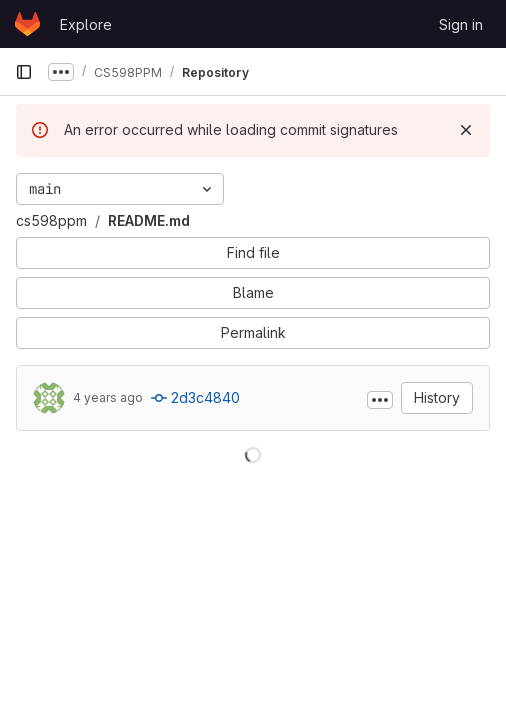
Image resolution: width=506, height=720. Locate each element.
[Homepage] (27, 24)
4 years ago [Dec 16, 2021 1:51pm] (108, 397)
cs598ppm (51, 220)
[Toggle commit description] (380, 400)
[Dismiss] (466, 130)
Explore (86, 24)
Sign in (461, 24)
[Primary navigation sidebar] (24, 72)
